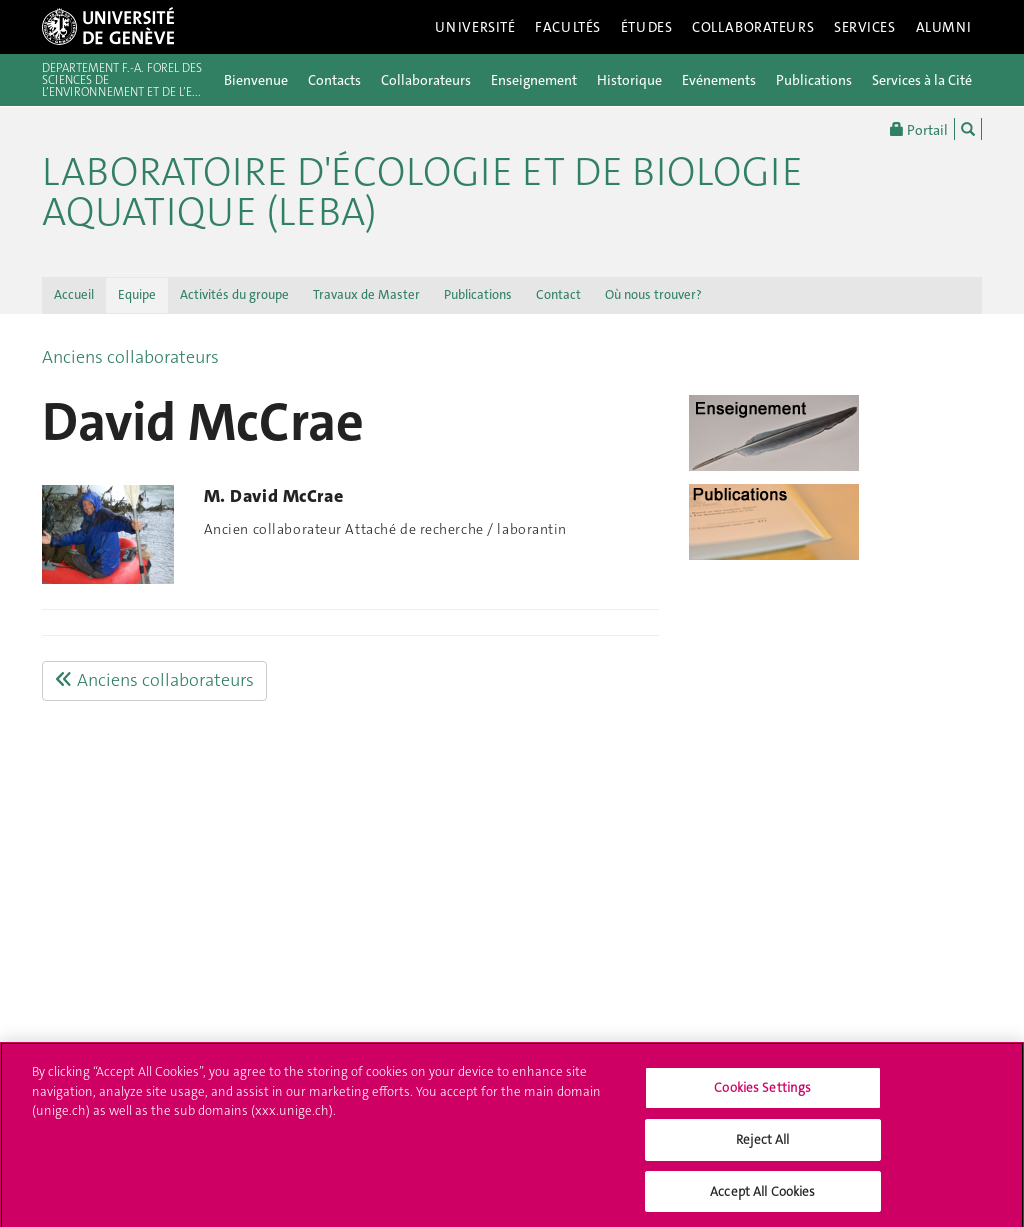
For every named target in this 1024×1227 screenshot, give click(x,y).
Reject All (762, 1144)
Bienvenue (256, 80)
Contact (558, 294)
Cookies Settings (762, 1093)
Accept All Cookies (762, 1196)
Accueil (74, 294)
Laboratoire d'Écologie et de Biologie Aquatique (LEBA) (422, 192)
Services (865, 27)
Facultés (568, 27)
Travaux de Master (366, 294)
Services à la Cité (922, 80)
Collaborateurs (753, 27)
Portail (919, 129)
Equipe (137, 294)
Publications (814, 80)
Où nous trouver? (653, 294)
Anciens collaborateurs (130, 357)
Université (475, 27)
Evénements (719, 80)
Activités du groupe (234, 294)
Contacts (334, 80)
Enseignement (534, 80)
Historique (629, 80)
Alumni (944, 27)
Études (646, 27)
